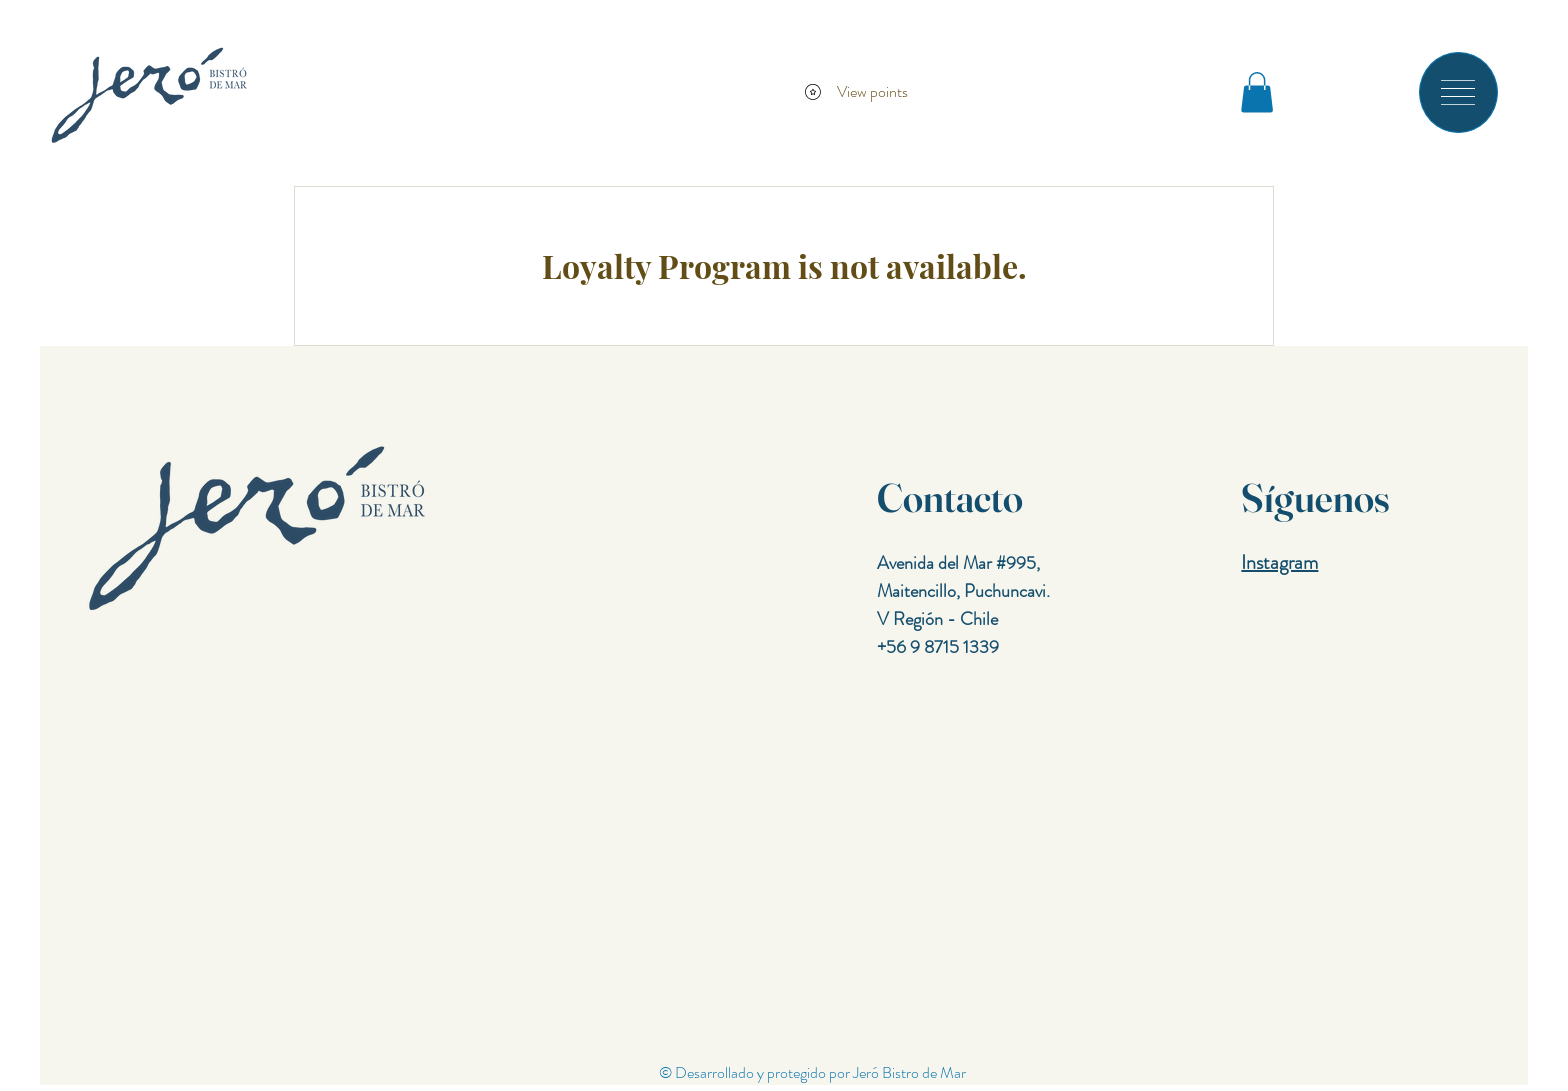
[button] (1458, 92)
